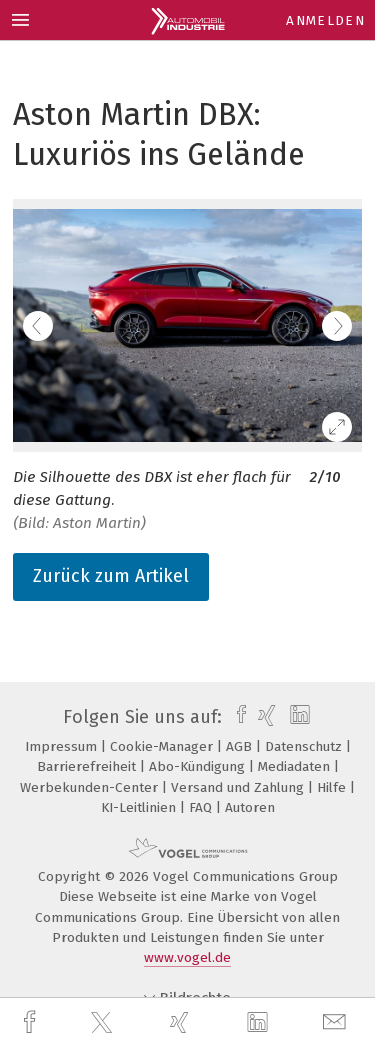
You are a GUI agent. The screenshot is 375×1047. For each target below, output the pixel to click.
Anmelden (325, 20)
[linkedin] (260, 1023)
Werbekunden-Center (91, 787)
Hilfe (333, 787)
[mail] (337, 1022)
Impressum (63, 746)
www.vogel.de (187, 957)
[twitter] (104, 1023)
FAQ (202, 807)
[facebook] (32, 1022)
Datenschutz (305, 746)
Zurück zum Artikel (111, 576)
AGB (241, 746)
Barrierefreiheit (88, 766)
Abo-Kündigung (199, 766)
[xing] (182, 1022)
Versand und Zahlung (239, 787)
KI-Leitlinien (140, 807)
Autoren (250, 807)
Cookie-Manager (163, 746)
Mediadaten (296, 766)
